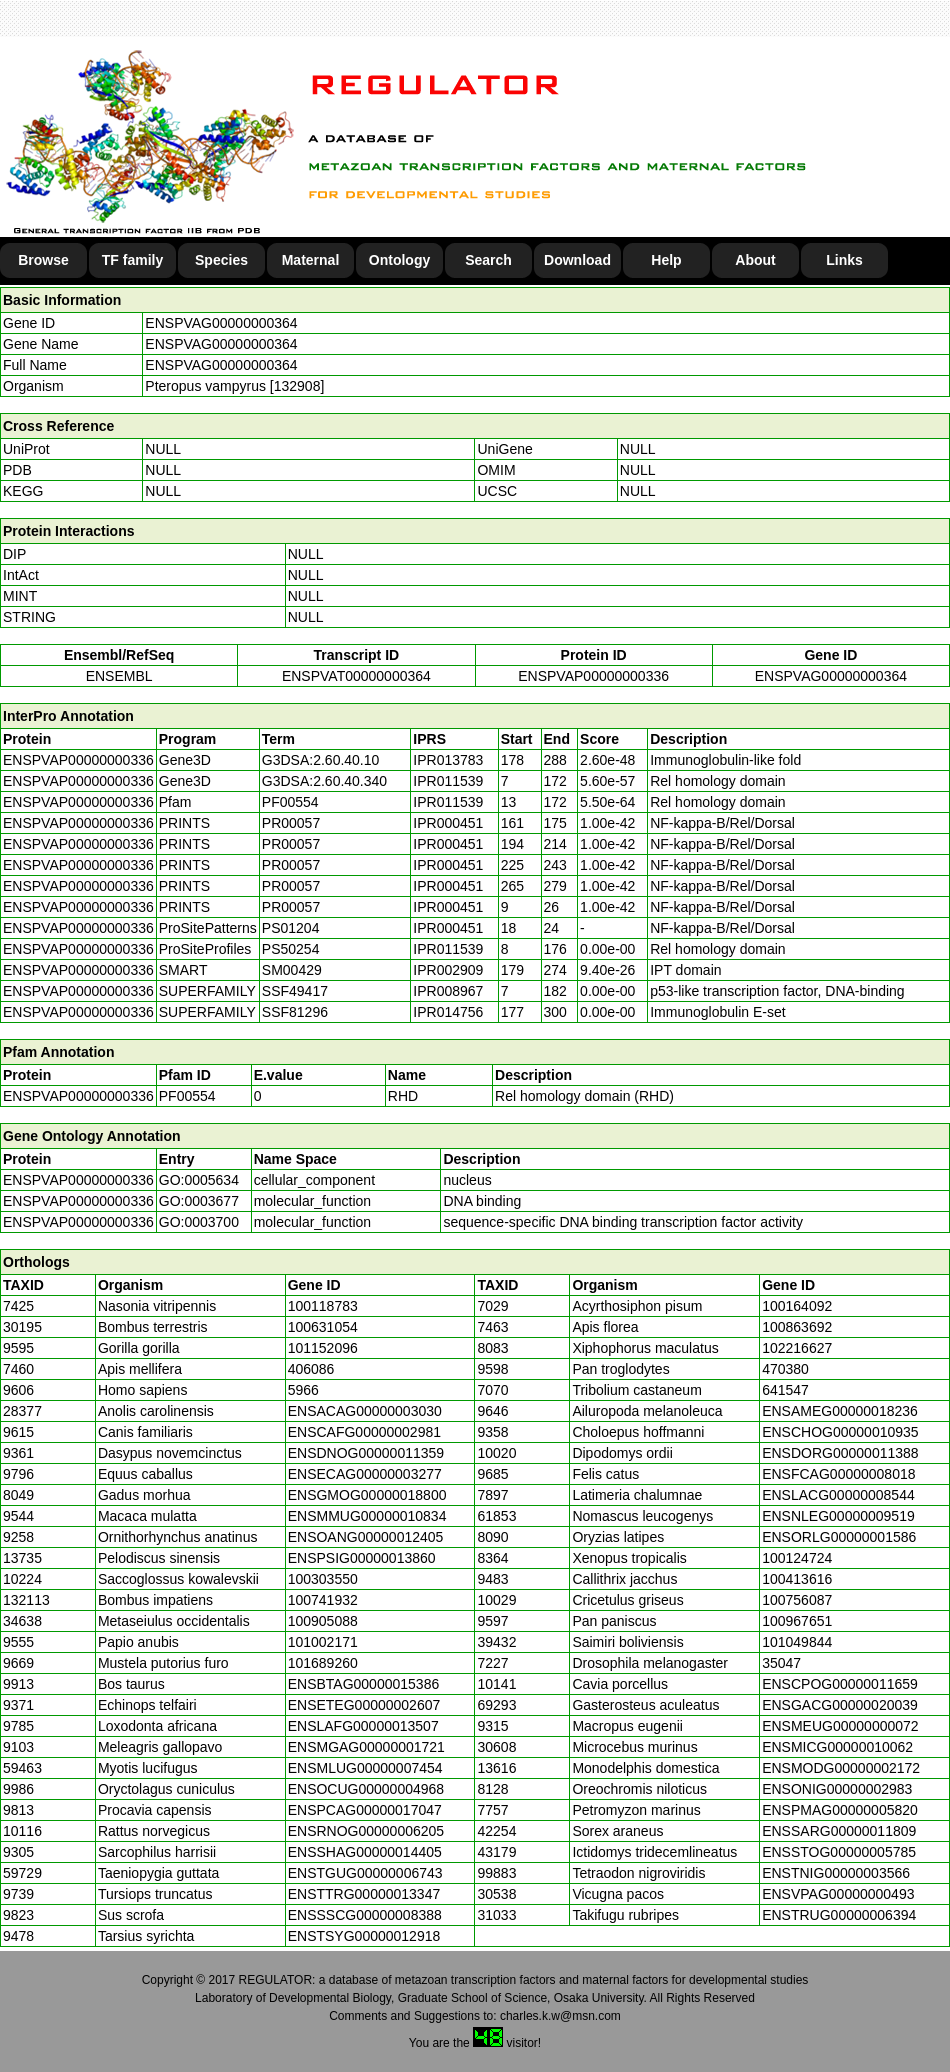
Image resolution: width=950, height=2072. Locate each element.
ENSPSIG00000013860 (362, 1558)
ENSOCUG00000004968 (366, 1789)
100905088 (323, 1621)
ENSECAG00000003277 (365, 1474)
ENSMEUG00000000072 (840, 1726)
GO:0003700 (199, 1222)
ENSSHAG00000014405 (365, 1852)
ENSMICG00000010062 (837, 1747)
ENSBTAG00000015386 (364, 1684)
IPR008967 (448, 991)
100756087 (797, 1600)
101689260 (323, 1663)
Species (221, 260)
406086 (311, 1369)
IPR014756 (448, 1012)
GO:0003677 (199, 1201)
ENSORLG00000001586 (839, 1537)
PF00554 (187, 1096)
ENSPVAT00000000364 (356, 676)
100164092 (797, 1306)
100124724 (797, 1558)
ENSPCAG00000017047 (365, 1810)
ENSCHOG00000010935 (840, 1432)
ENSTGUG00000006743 (365, 1873)
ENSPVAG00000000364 (221, 323)
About (755, 260)
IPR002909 (448, 970)
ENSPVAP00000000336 (593, 676)
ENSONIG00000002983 (837, 1789)
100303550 (323, 1579)
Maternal (311, 260)
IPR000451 (448, 823)
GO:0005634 (199, 1180)
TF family (132, 260)
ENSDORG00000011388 (840, 1453)
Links (844, 260)
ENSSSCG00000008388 (365, 1915)
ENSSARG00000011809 (839, 1831)
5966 (303, 1390)
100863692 (797, 1327)
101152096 (323, 1348)
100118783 (323, 1306)
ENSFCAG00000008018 (838, 1474)
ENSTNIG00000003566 (836, 1873)
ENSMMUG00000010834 (367, 1516)
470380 (785, 1369)
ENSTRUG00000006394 (839, 1915)
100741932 (323, 1600)
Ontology (399, 260)
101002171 (323, 1642)
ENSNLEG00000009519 (838, 1516)
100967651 (797, 1621)
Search (488, 260)
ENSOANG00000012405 (366, 1537)
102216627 (797, 1348)
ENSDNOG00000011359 (366, 1453)
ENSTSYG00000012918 (364, 1936)
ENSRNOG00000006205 (366, 1831)
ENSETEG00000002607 (364, 1705)
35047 (781, 1663)
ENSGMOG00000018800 (367, 1495)
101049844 (797, 1642)
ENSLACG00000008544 (838, 1495)
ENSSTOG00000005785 (839, 1852)
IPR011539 (448, 781)
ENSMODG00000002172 (841, 1768)
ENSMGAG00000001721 (366, 1747)
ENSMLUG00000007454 (365, 1768)
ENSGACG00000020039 (840, 1705)
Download (577, 260)
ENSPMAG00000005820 (840, 1810)
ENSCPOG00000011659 (840, 1684)
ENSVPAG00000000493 (838, 1894)
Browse (43, 260)
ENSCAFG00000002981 (364, 1432)
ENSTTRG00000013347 (364, 1894)
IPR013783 (448, 760)
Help (666, 260)
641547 (785, 1390)
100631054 (323, 1327)
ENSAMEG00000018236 (840, 1411)
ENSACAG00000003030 (365, 1411)
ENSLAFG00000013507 (363, 1726)
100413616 (797, 1579)
